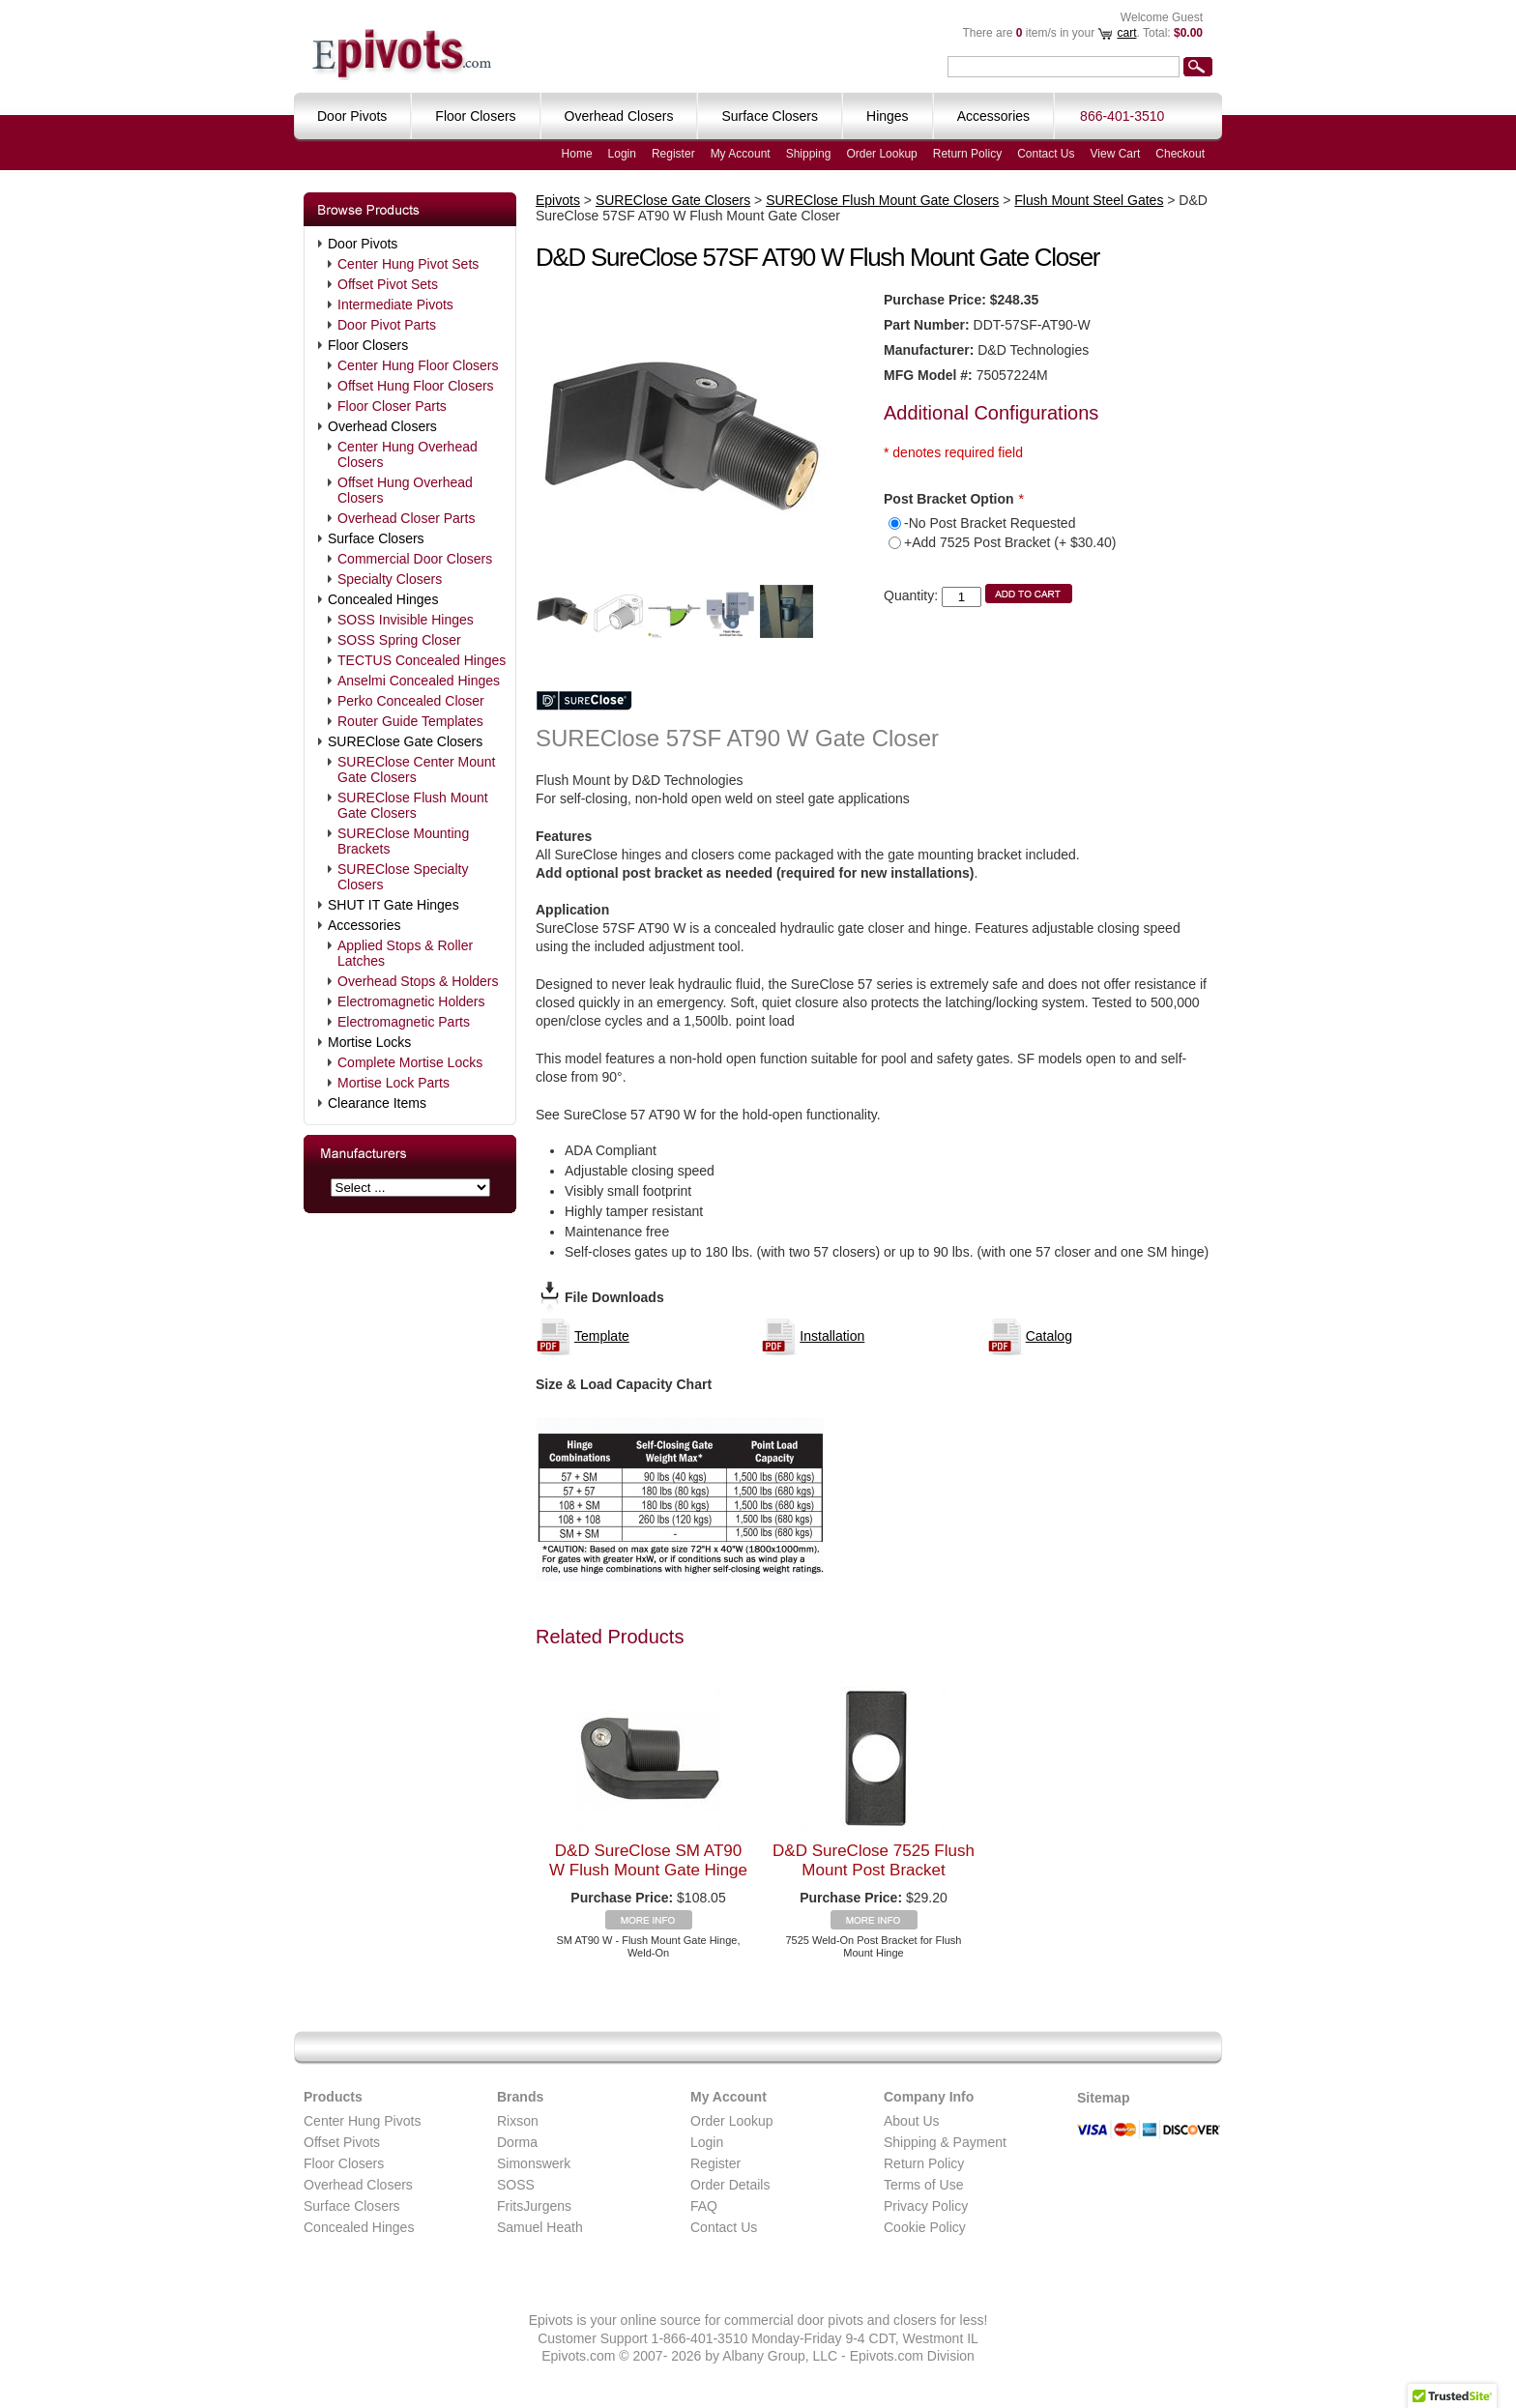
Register (673, 153)
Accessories (364, 925)
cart (1126, 33)
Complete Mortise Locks (409, 1062)
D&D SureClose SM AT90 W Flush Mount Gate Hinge (648, 1860)
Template (601, 1336)
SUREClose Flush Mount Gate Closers (412, 805)
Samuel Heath (540, 2227)
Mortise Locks (369, 1042)
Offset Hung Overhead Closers (405, 490)
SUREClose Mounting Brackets (403, 841)
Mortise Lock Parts (393, 1082)
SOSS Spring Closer (399, 640)
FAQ (703, 2206)
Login (622, 153)
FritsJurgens (534, 2206)
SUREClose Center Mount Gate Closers (416, 769)
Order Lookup (881, 153)
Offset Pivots (342, 2142)
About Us (912, 2121)
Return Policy (967, 153)
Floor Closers (368, 345)
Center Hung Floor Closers (418, 365)
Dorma (517, 2142)
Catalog (1049, 1336)
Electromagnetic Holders (411, 1001)
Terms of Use (923, 2184)
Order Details (730, 2184)
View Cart (1116, 153)
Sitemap (1103, 2097)
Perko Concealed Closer (410, 701)
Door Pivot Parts (386, 325)
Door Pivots (362, 243)
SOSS (516, 2184)
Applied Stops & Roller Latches (405, 953)
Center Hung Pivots (362, 2121)
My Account (741, 153)
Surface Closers (376, 538)
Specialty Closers (389, 579)
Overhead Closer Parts (406, 518)
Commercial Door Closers (414, 558)
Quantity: (911, 595)
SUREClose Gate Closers (405, 741)
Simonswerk (533, 2163)
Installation (832, 1336)
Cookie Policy (925, 2227)
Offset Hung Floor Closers (415, 385)
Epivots (558, 200)
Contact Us (1045, 153)
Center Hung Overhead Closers (407, 454)
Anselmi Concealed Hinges (418, 680)
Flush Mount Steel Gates (1088, 200)
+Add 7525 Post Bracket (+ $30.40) (1010, 542)
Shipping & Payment (945, 2142)
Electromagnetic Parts (403, 1022)
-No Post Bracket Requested (989, 523)
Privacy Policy (926, 2206)
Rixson (518, 2121)
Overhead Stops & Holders (418, 981)
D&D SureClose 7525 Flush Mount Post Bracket (874, 1860)
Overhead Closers (382, 426)
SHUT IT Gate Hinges (393, 905)
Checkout (1180, 153)
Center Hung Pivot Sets (408, 264)
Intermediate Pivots (395, 304)
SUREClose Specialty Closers (402, 876)
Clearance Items (377, 1103)
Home (577, 153)
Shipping (808, 153)
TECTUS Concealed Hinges (421, 660)
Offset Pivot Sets (387, 284)
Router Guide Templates (410, 721)
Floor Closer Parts (392, 406)
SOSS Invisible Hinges (405, 619)
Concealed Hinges (383, 599)
